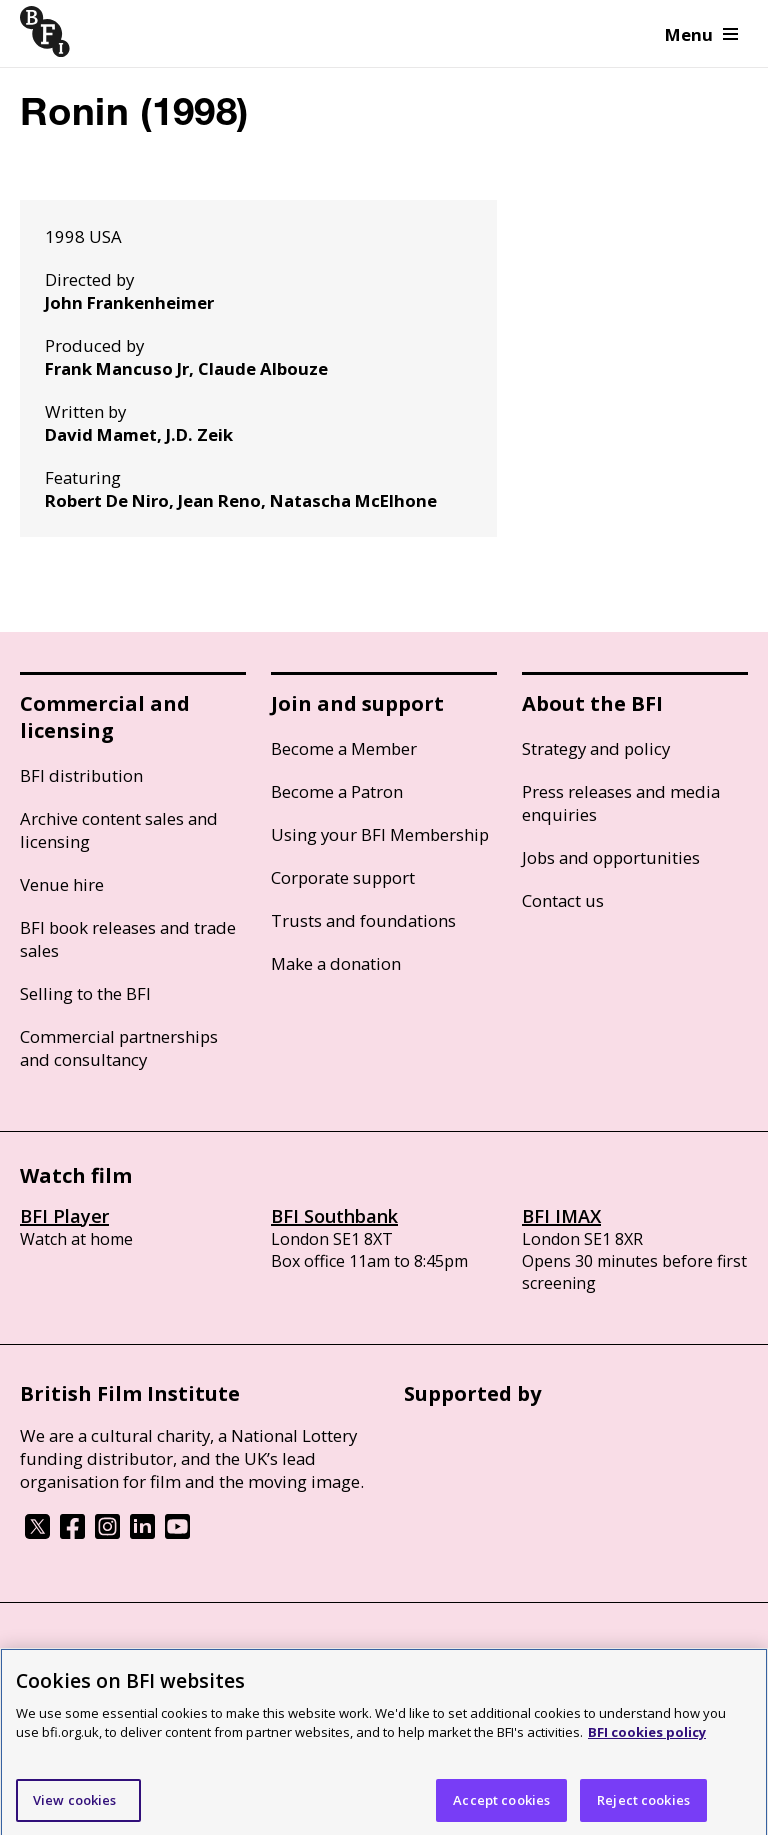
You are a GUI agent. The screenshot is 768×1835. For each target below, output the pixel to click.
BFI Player (64, 1216)
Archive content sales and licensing (119, 830)
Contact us (563, 900)
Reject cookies (643, 1807)
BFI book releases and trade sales (128, 939)
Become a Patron (337, 791)
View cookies (75, 1807)
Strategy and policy (596, 748)
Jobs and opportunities (611, 857)
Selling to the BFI (85, 993)
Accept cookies (501, 1807)
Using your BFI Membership (380, 834)
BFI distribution (81, 775)
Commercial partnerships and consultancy (119, 1048)
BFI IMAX (561, 1216)
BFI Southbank (334, 1216)
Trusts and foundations (363, 920)
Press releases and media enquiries (621, 803)
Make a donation (336, 963)
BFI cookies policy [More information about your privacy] (647, 1739)
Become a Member (344, 748)
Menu (701, 34)
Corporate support (343, 877)
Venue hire (62, 884)
